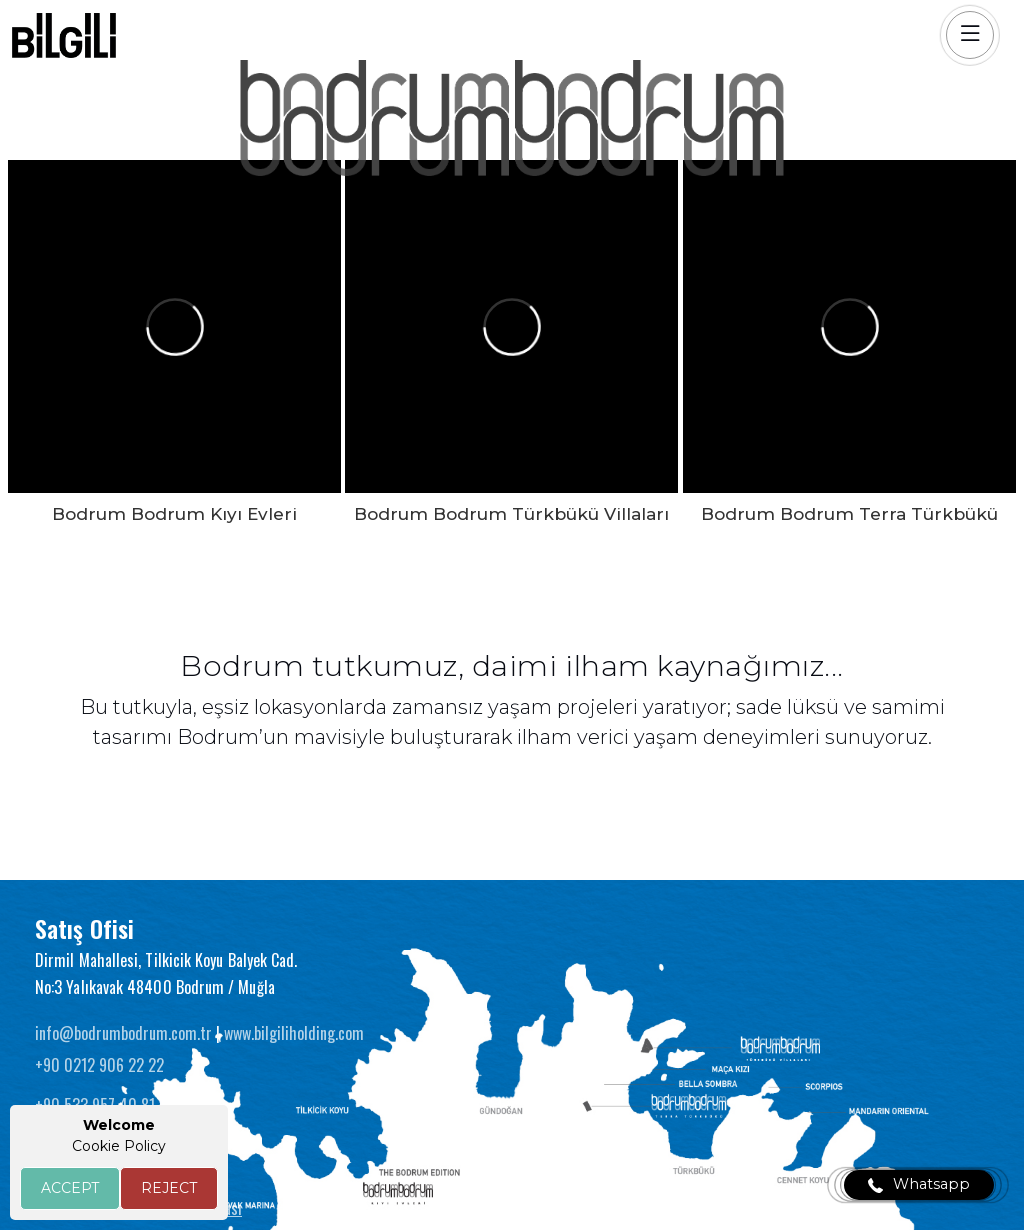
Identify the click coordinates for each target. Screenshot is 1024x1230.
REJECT (169, 1188)
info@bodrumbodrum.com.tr (125, 1033)
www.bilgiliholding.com (294, 1033)
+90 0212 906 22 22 (99, 1065)
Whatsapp (919, 1185)
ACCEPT (70, 1188)
